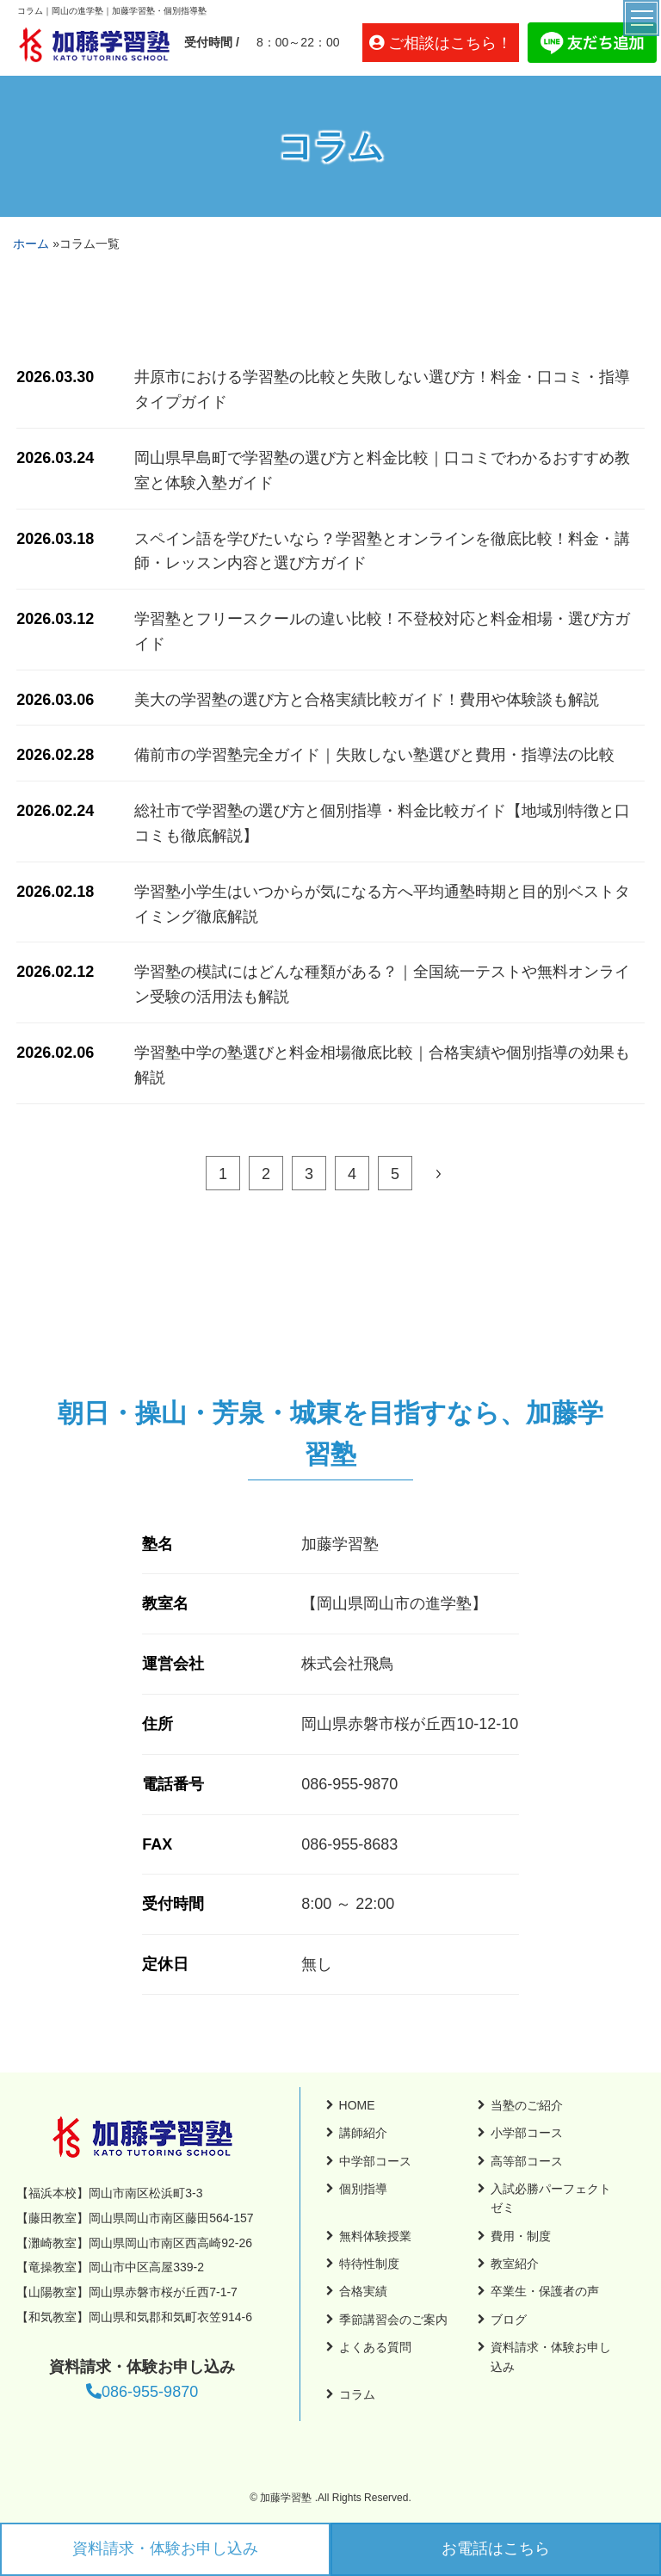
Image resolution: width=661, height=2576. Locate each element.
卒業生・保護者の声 (545, 2291)
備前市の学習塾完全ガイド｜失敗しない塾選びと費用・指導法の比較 (374, 754)
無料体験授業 (375, 2236)
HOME (357, 2105)
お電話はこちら (496, 2548)
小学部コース (527, 2133)
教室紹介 (515, 2263)
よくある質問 (375, 2347)
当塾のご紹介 (527, 2105)
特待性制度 (369, 2263)
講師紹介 (363, 2133)
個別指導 (363, 2189)
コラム (357, 2394)
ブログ (509, 2319)
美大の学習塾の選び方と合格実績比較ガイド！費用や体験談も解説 (366, 699)
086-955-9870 (142, 2391)
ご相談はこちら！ (450, 43)
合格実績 (363, 2291)
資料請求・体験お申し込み (165, 2548)
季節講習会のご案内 (393, 2319)
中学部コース (375, 2161)
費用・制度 (521, 2236)
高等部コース (527, 2161)
